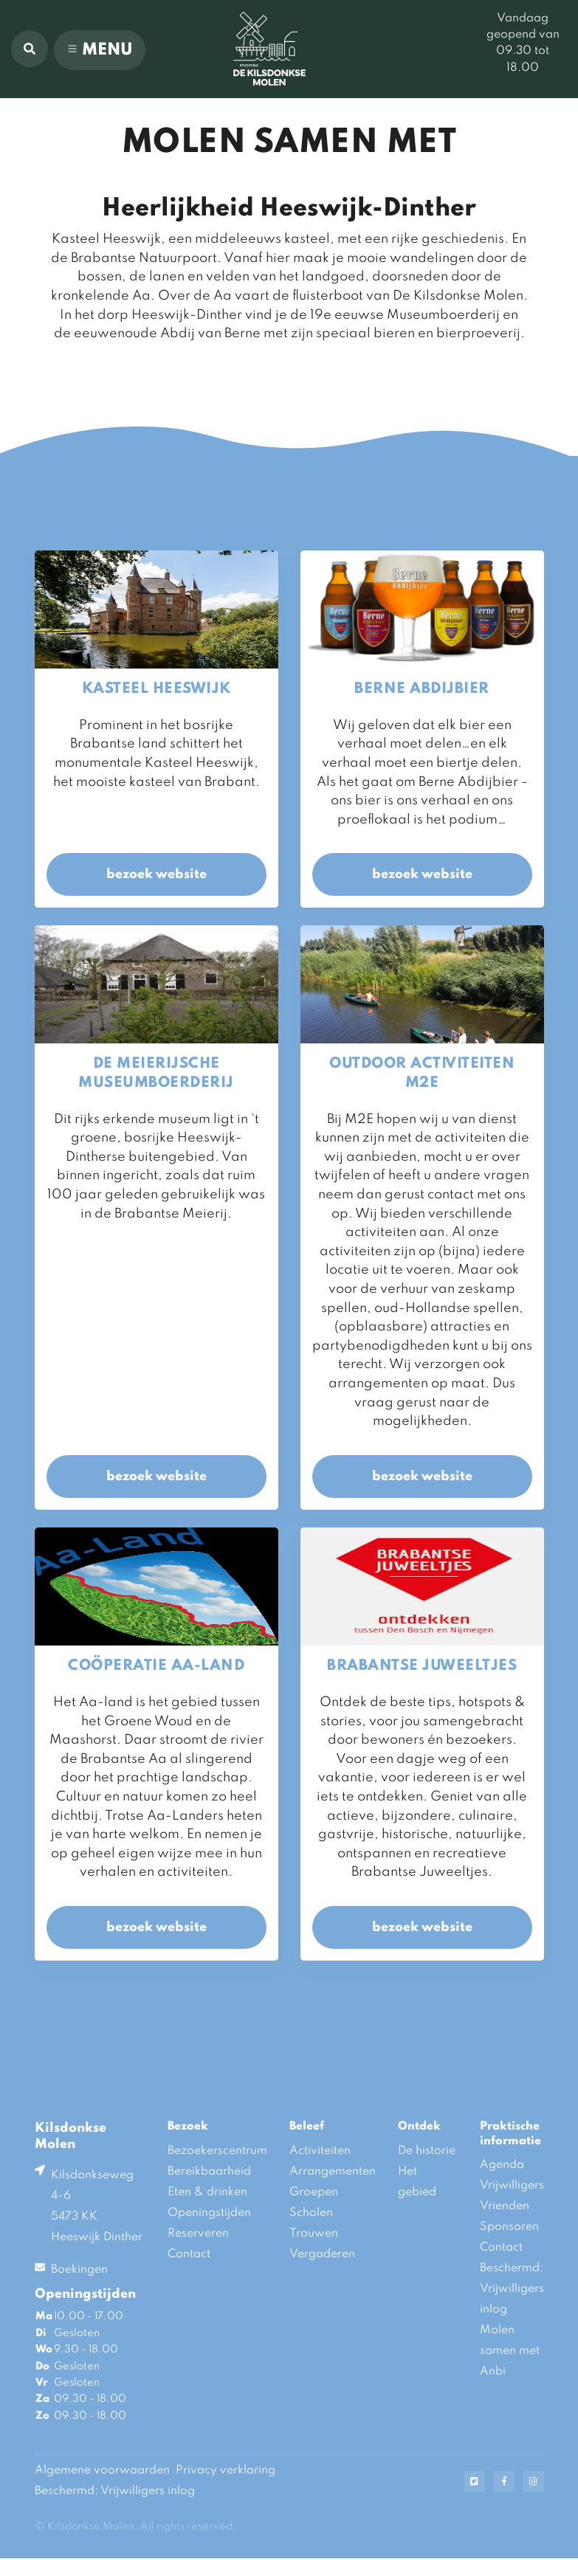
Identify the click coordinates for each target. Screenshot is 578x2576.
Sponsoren (509, 2227)
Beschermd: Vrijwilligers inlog (512, 2289)
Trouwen (313, 2234)
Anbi (493, 2372)
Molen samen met (510, 2340)
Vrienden (504, 2206)
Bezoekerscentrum (217, 2151)
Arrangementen (332, 2172)
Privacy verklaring (225, 2470)
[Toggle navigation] (99, 50)
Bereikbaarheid (209, 2172)
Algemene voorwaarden (102, 2470)
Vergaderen (322, 2254)
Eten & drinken (207, 2192)
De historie (426, 2151)
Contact (189, 2254)
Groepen (313, 2192)
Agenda (502, 2165)
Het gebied (417, 2182)
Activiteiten (320, 2151)
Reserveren (198, 2234)
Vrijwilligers (512, 2186)
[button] (29, 48)
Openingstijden (209, 2213)
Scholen (311, 2213)
